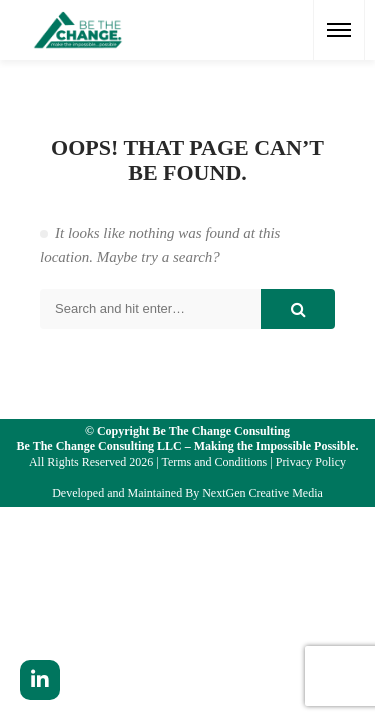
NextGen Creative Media (262, 493)
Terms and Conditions (214, 462)
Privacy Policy (311, 462)
